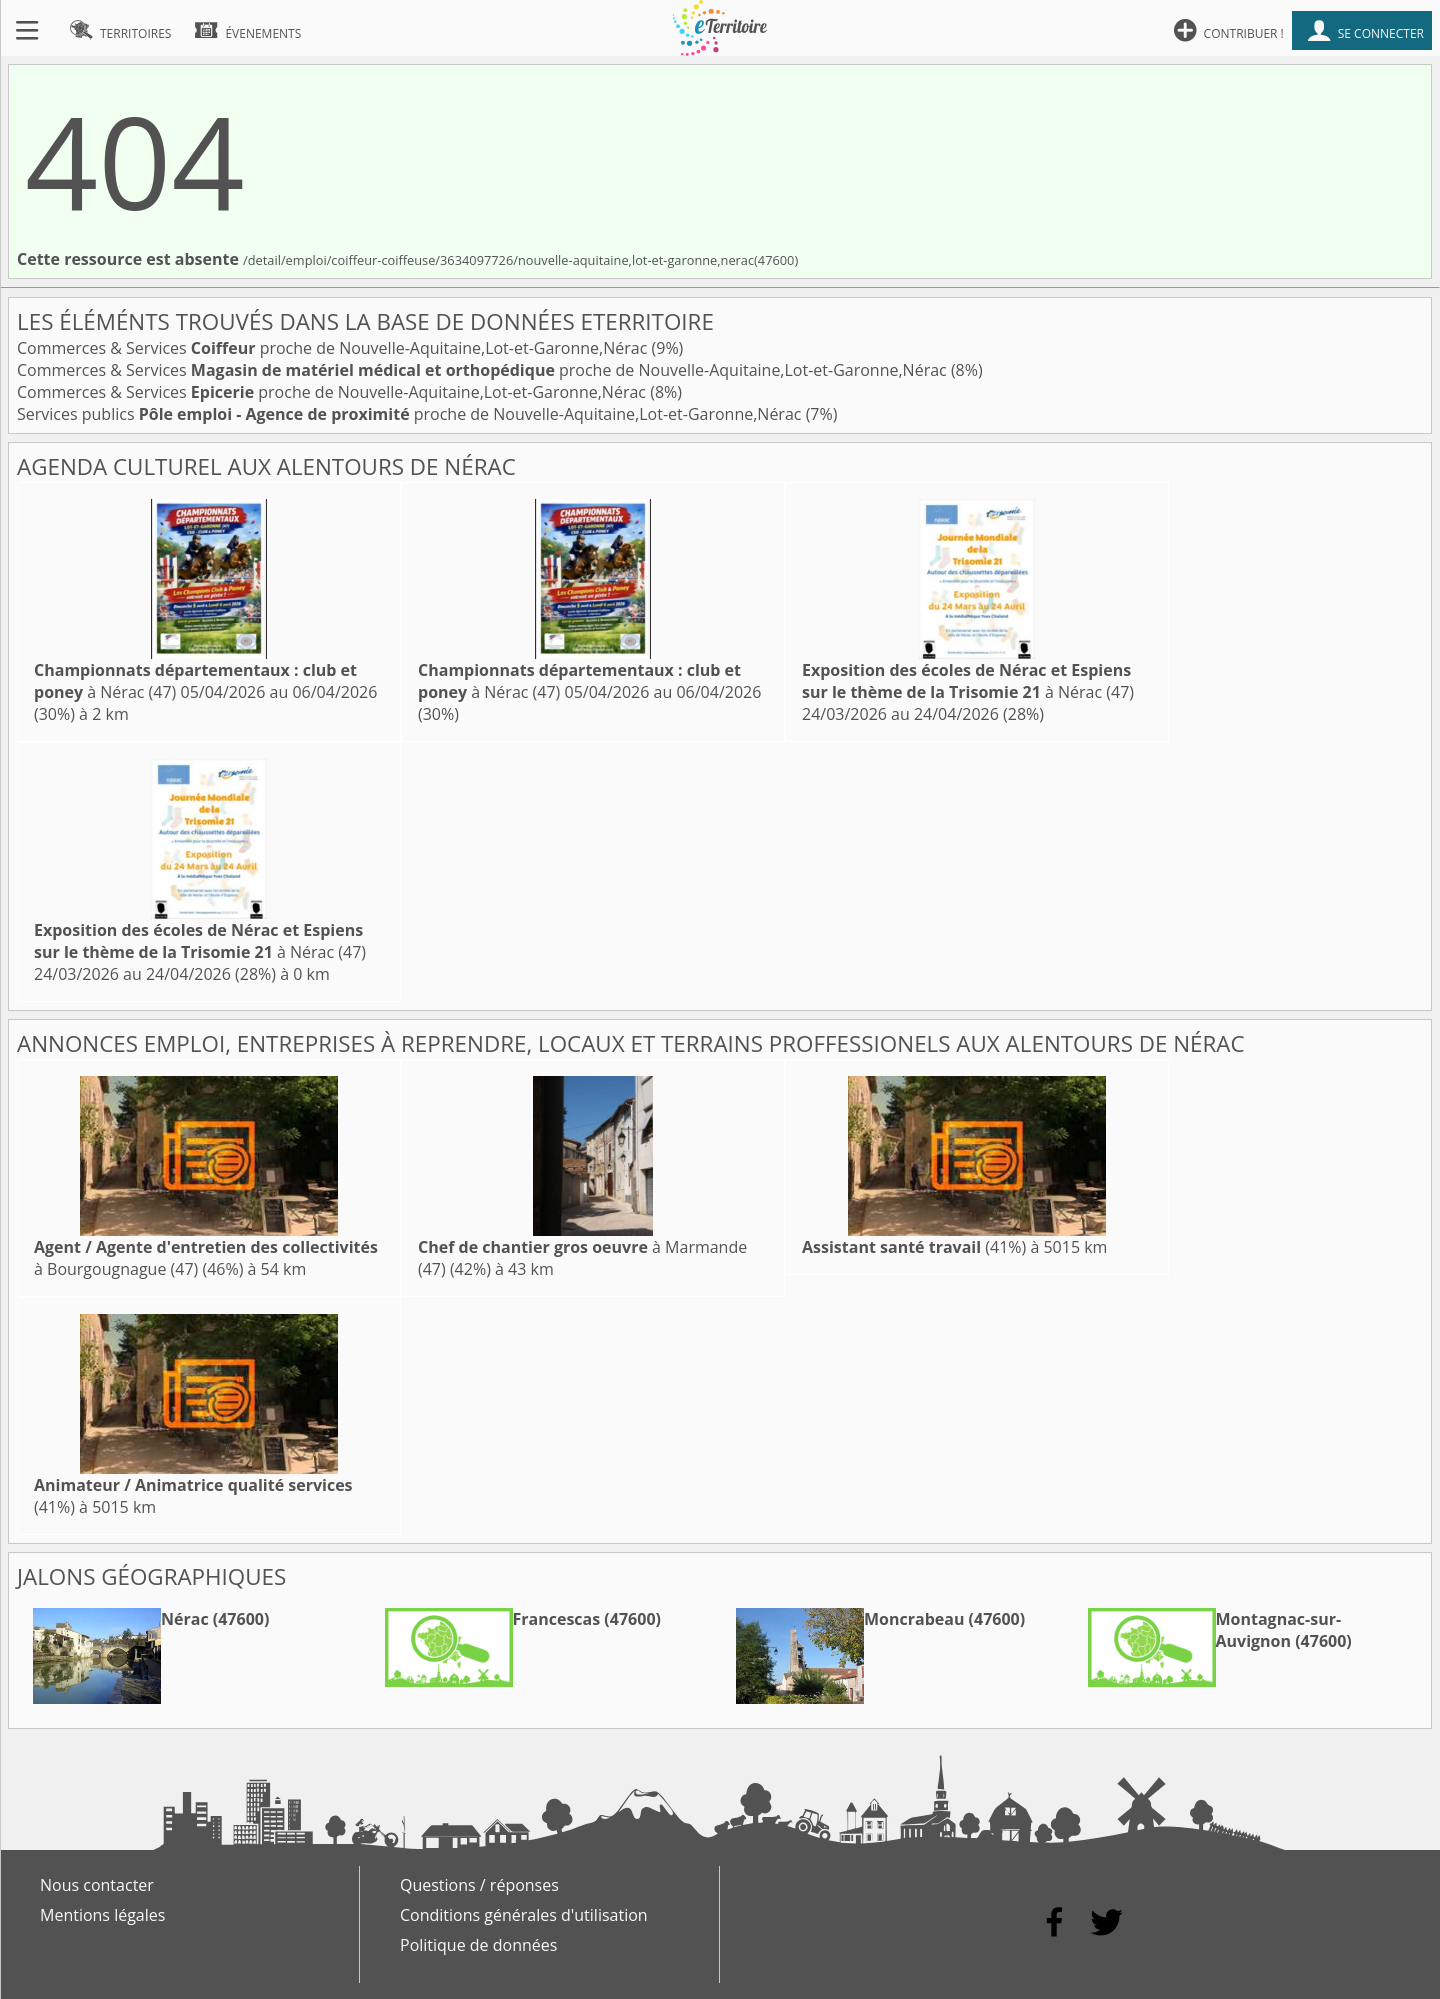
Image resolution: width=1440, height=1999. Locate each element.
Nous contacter (97, 1885)
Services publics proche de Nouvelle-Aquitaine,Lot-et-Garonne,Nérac (411, 414)
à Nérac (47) (968, 681)
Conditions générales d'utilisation (524, 1915)
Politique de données (478, 1945)
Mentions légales (102, 1915)
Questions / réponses (479, 1885)
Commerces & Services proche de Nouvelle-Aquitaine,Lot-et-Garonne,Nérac (334, 348)
